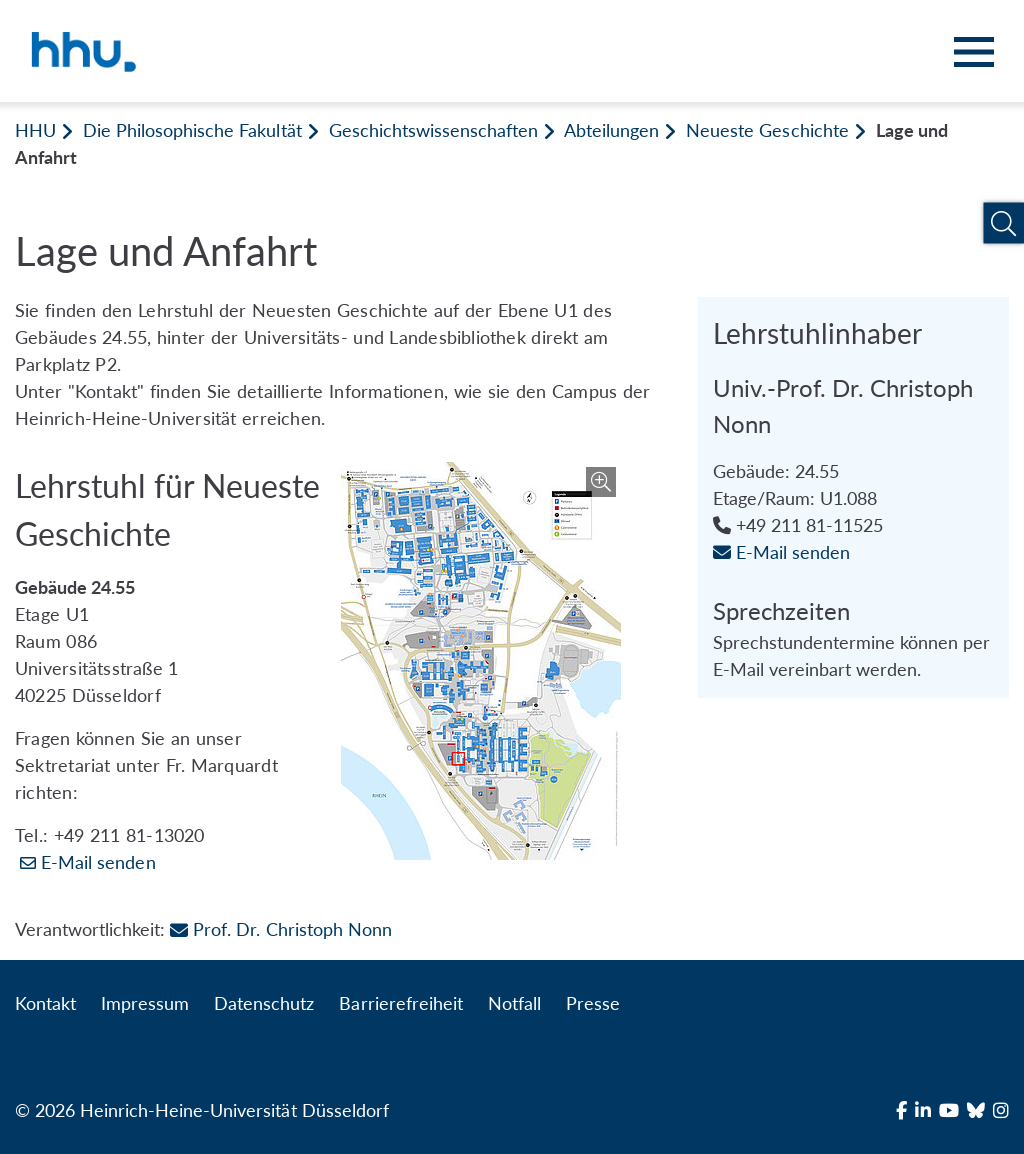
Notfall (514, 1003)
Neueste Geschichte (767, 130)
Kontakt (45, 1003)
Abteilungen (611, 130)
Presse (593, 1003)
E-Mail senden (98, 862)
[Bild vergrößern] (481, 661)
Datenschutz (264, 1003)
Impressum (145, 1003)
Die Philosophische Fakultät (192, 130)
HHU (35, 130)
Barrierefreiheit (400, 1003)
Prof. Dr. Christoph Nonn (280, 929)
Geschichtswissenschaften (433, 130)
